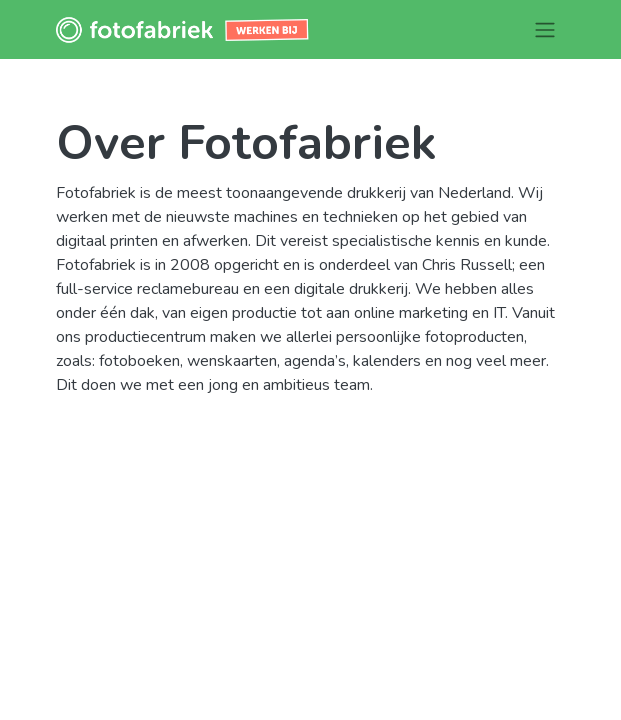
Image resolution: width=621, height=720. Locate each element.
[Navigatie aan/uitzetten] (545, 29)
